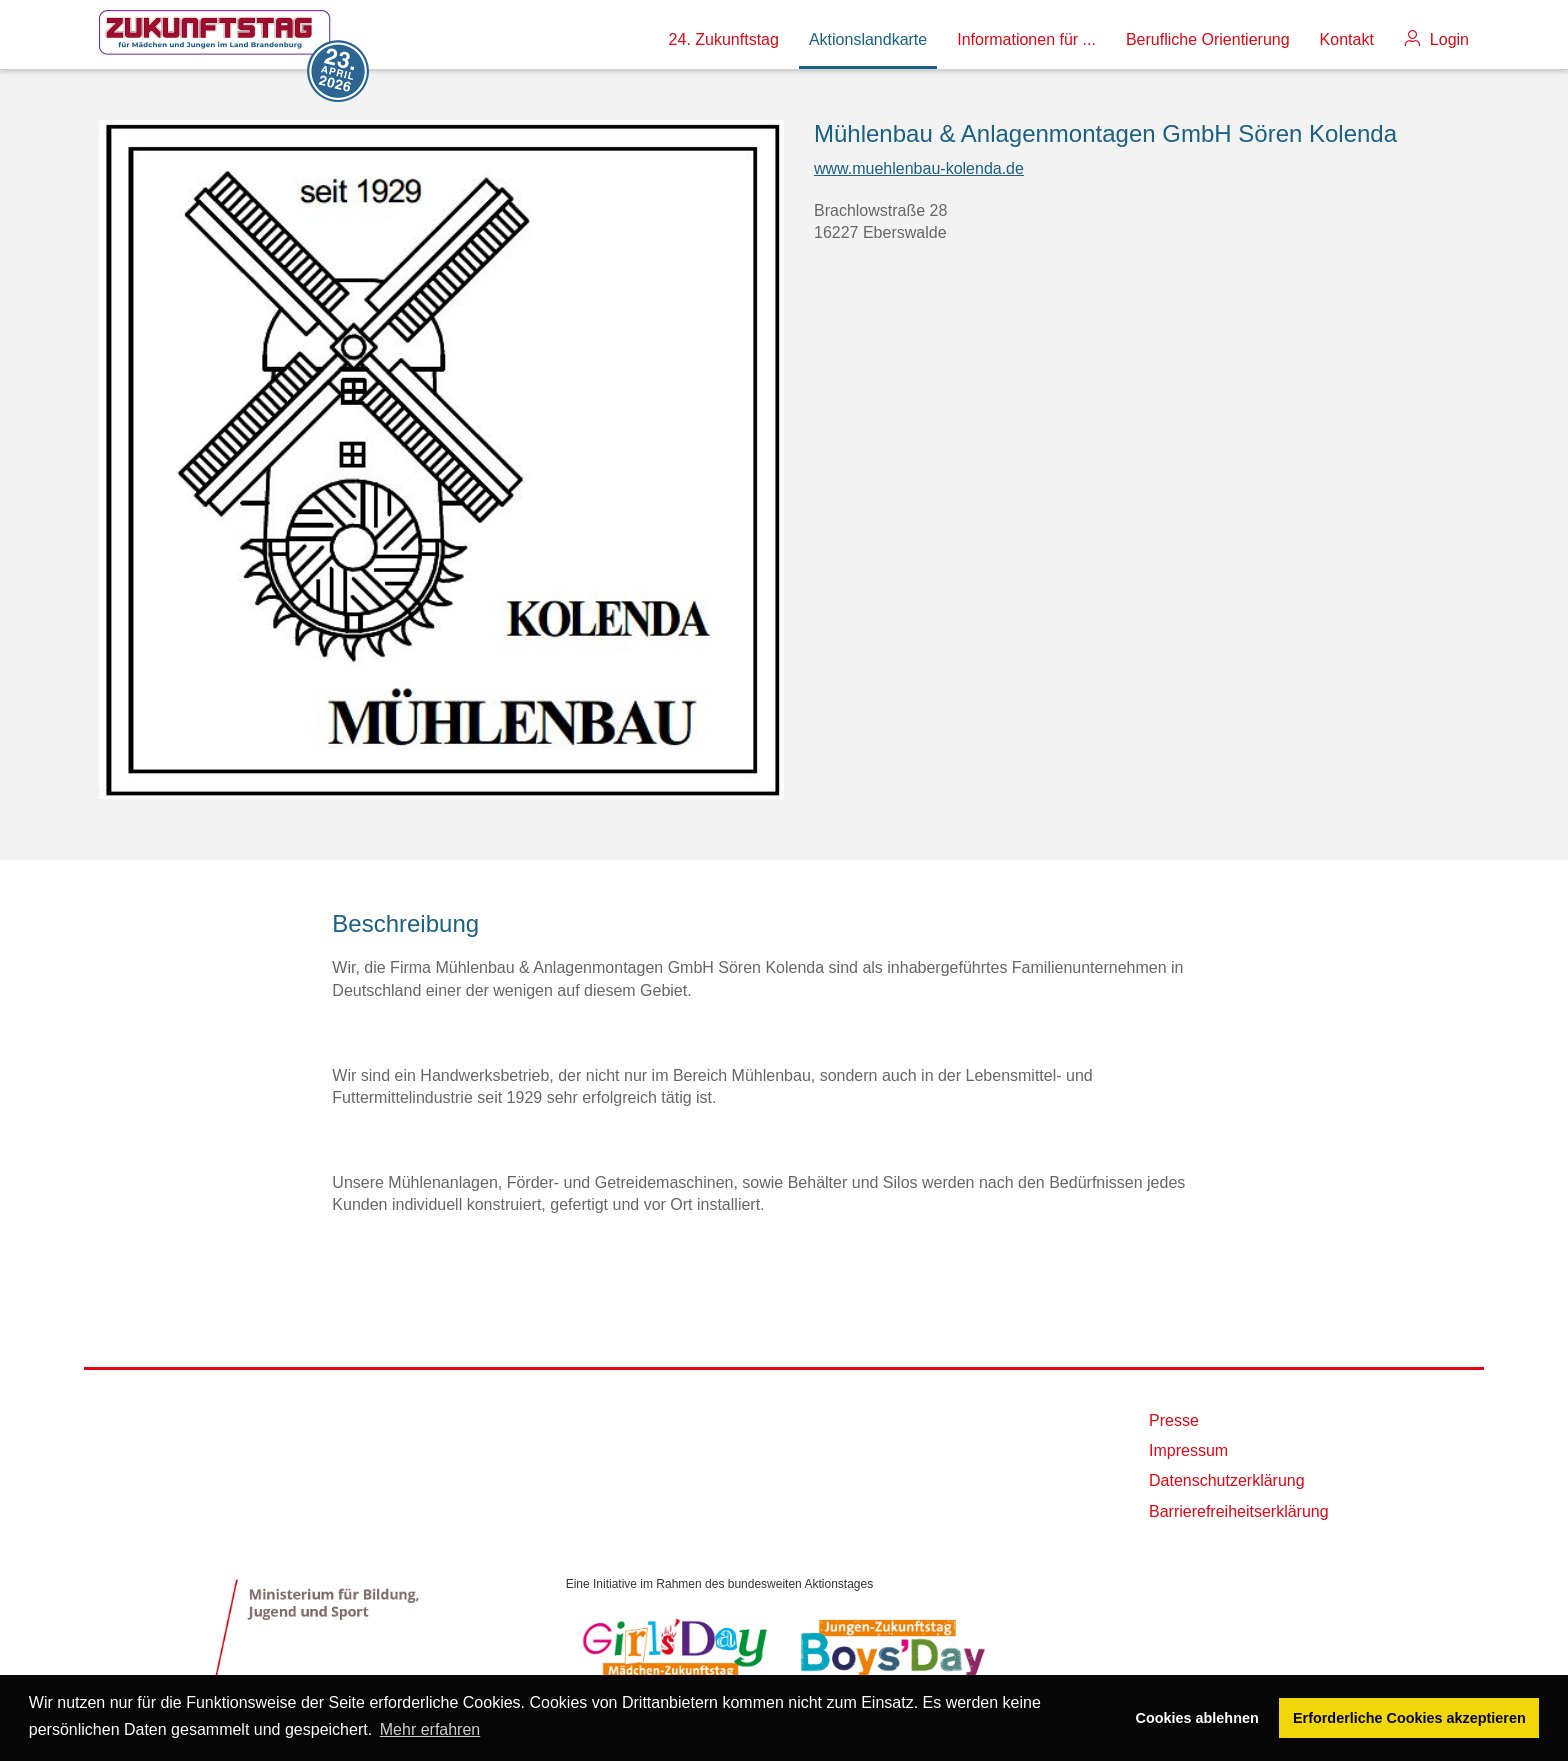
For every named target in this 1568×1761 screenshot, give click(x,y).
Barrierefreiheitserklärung (1239, 1511)
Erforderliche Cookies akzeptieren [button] (1409, 1718)
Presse (1174, 1420)
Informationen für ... (1026, 39)
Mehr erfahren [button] (430, 1729)
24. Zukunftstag (724, 39)
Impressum (1188, 1450)
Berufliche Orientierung (1208, 39)
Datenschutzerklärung (1227, 1480)
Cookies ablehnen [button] (1197, 1718)
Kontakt (1347, 39)
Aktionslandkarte (868, 39)
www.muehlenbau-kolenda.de (919, 168)
